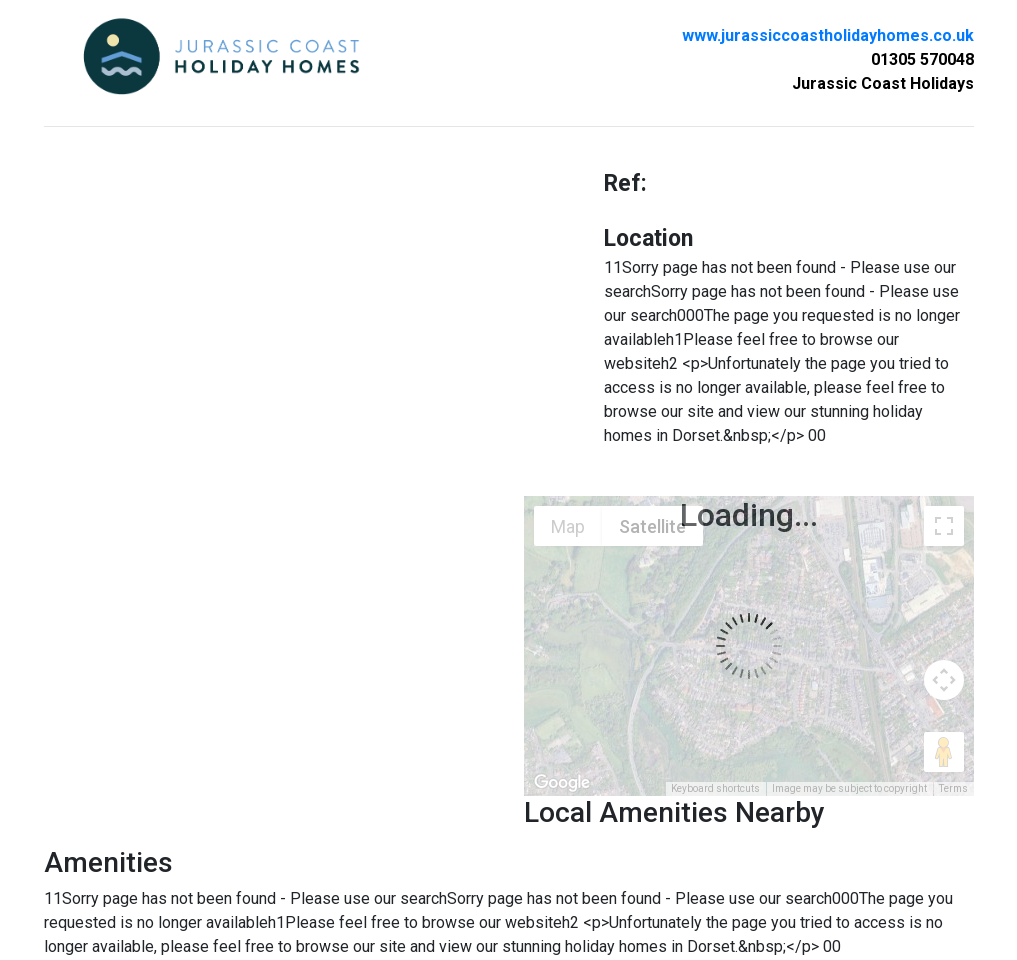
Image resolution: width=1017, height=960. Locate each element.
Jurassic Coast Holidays (883, 83)
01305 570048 (922, 59)
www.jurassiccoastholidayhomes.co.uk (828, 35)
